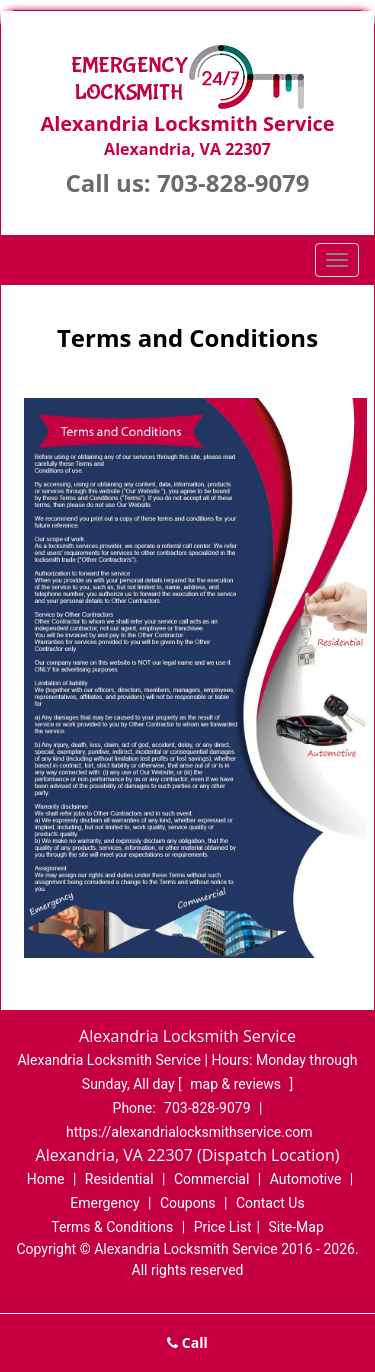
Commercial (211, 1179)
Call (187, 1342)
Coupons (188, 1203)
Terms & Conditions (112, 1227)
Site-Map (296, 1227)
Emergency (104, 1203)
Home (46, 1179)
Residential (119, 1179)
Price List (223, 1227)
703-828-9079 (233, 182)
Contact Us (270, 1203)
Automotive (306, 1179)
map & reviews (237, 1084)
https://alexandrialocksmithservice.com (189, 1132)
